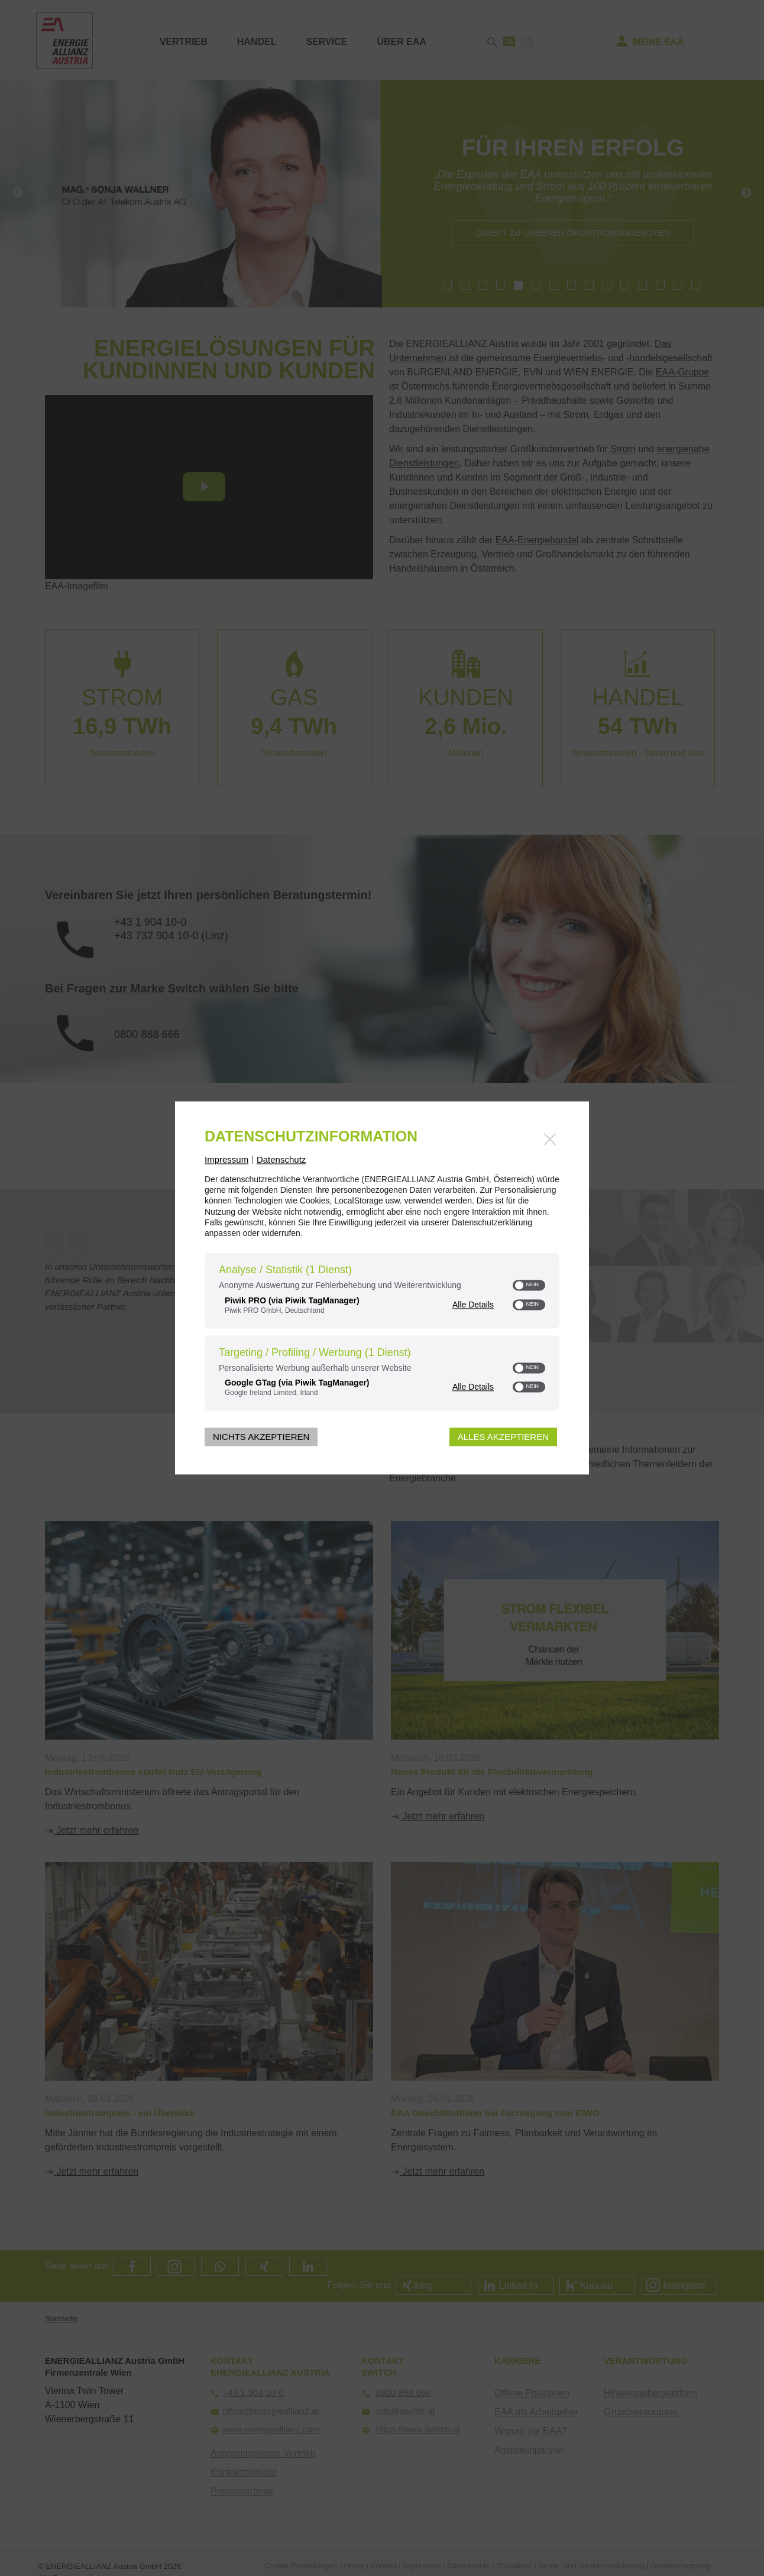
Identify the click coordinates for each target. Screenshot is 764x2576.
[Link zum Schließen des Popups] (549, 1139)
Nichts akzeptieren (261, 1437)
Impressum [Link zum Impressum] (226, 1159)
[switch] (529, 1285)
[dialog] (382, 1287)
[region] (382, 1333)
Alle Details (473, 1304)
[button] (520, 1285)
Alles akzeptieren (503, 1437)
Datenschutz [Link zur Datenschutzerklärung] (281, 1159)
